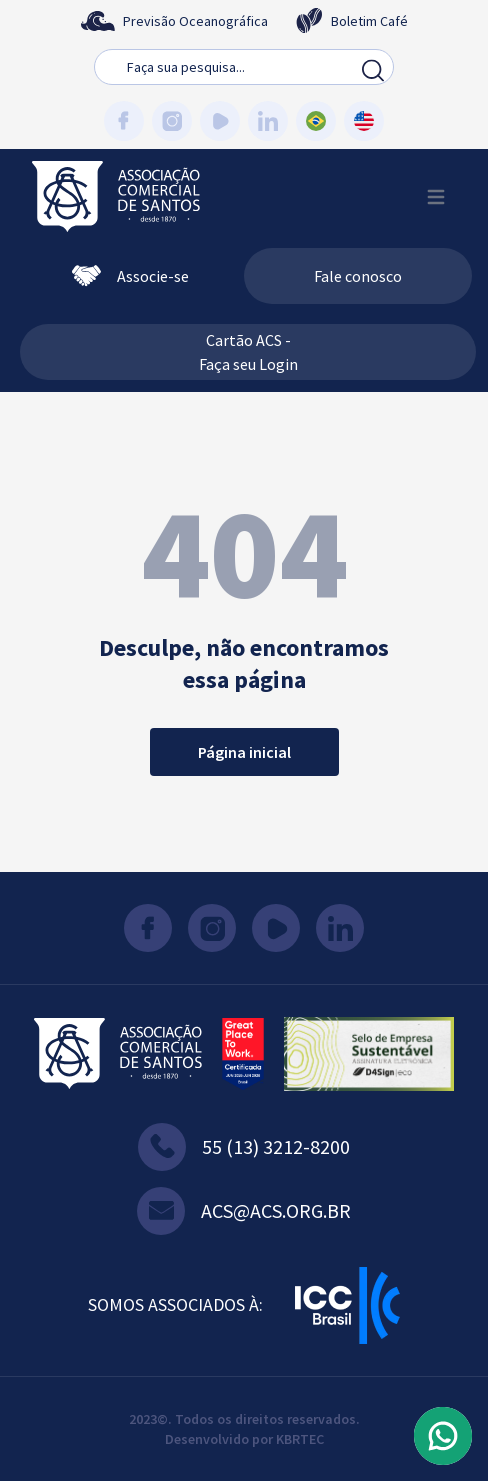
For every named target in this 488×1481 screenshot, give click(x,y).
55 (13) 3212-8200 (244, 1147)
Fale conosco (358, 276)
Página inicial (244, 752)
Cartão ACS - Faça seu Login (248, 352)
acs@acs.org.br (244, 1211)
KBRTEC (300, 1439)
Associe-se (130, 276)
